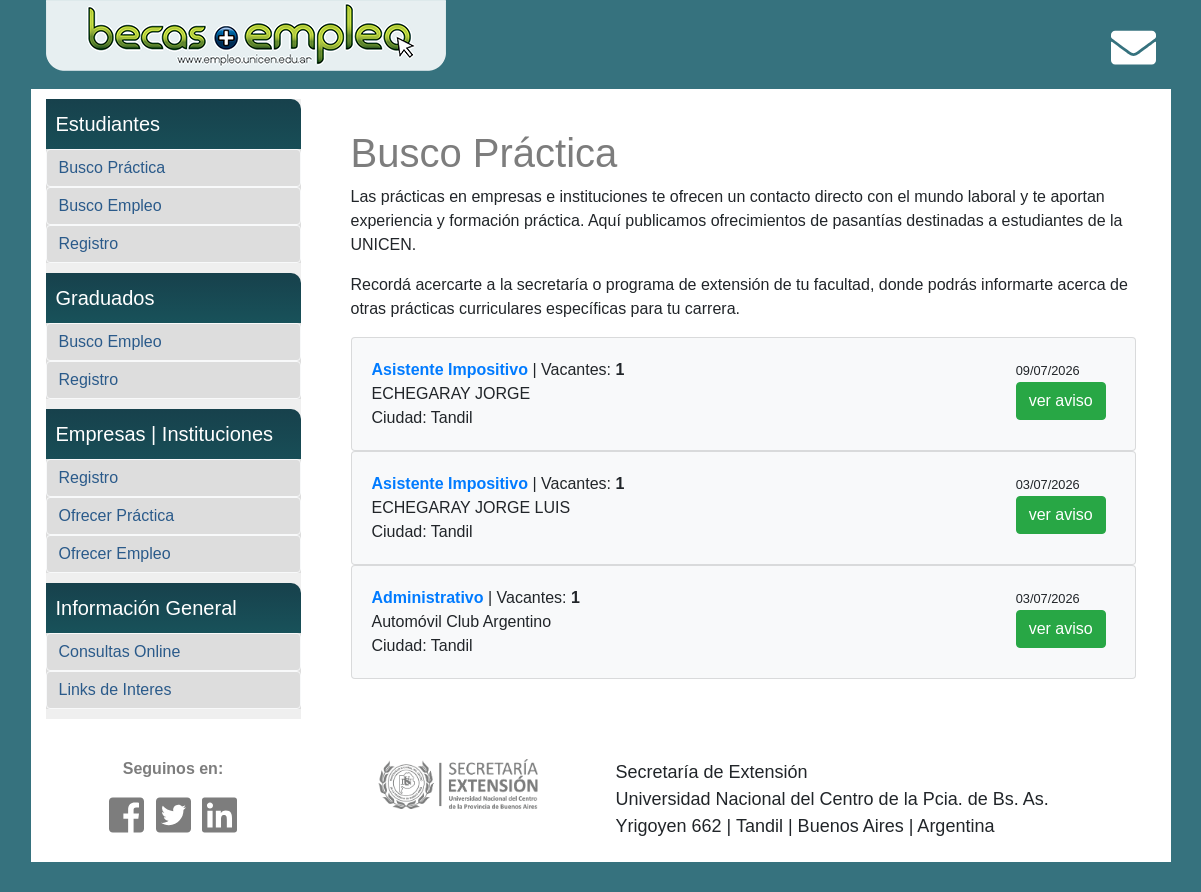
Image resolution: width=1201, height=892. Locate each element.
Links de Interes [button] (115, 689)
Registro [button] (89, 243)
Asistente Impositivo (450, 369)
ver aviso (1061, 400)
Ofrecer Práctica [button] (117, 515)
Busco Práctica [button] (112, 167)
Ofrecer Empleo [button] (115, 553)
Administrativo (428, 597)
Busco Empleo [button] (110, 205)
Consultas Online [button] (120, 651)
